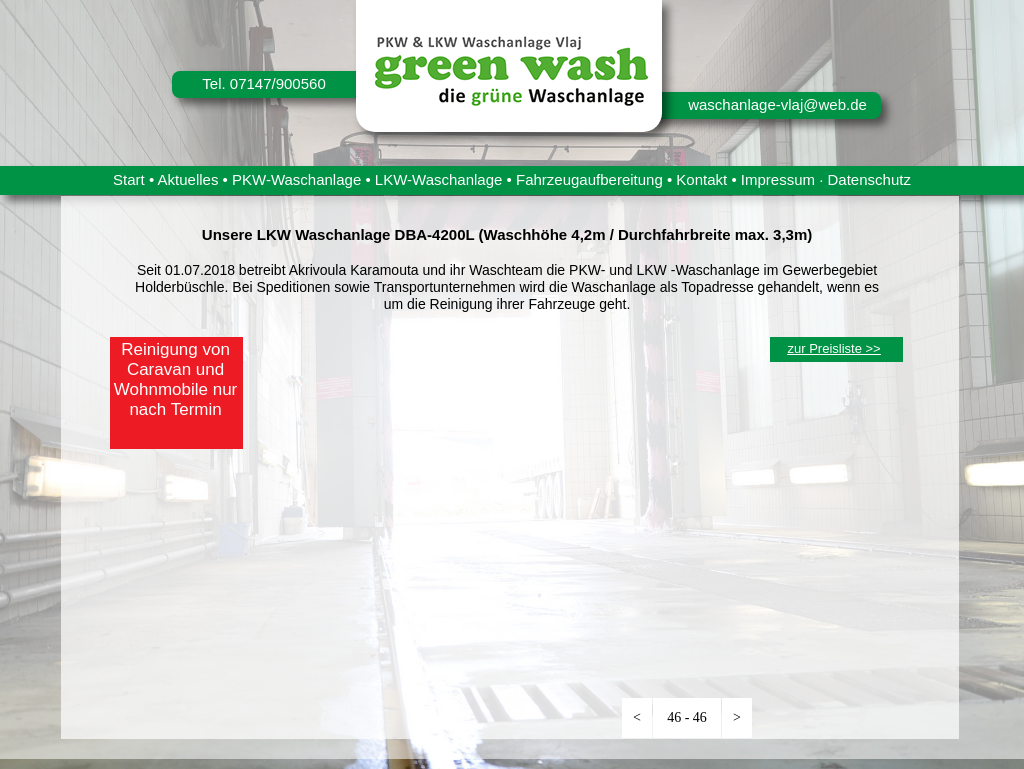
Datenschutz (869, 179)
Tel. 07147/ (238, 83)
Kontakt (701, 179)
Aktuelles (188, 179)
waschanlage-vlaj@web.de (777, 104)
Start (129, 179)
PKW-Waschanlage (296, 179)
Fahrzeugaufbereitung (589, 179)
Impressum (778, 179)
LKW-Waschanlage (439, 179)
